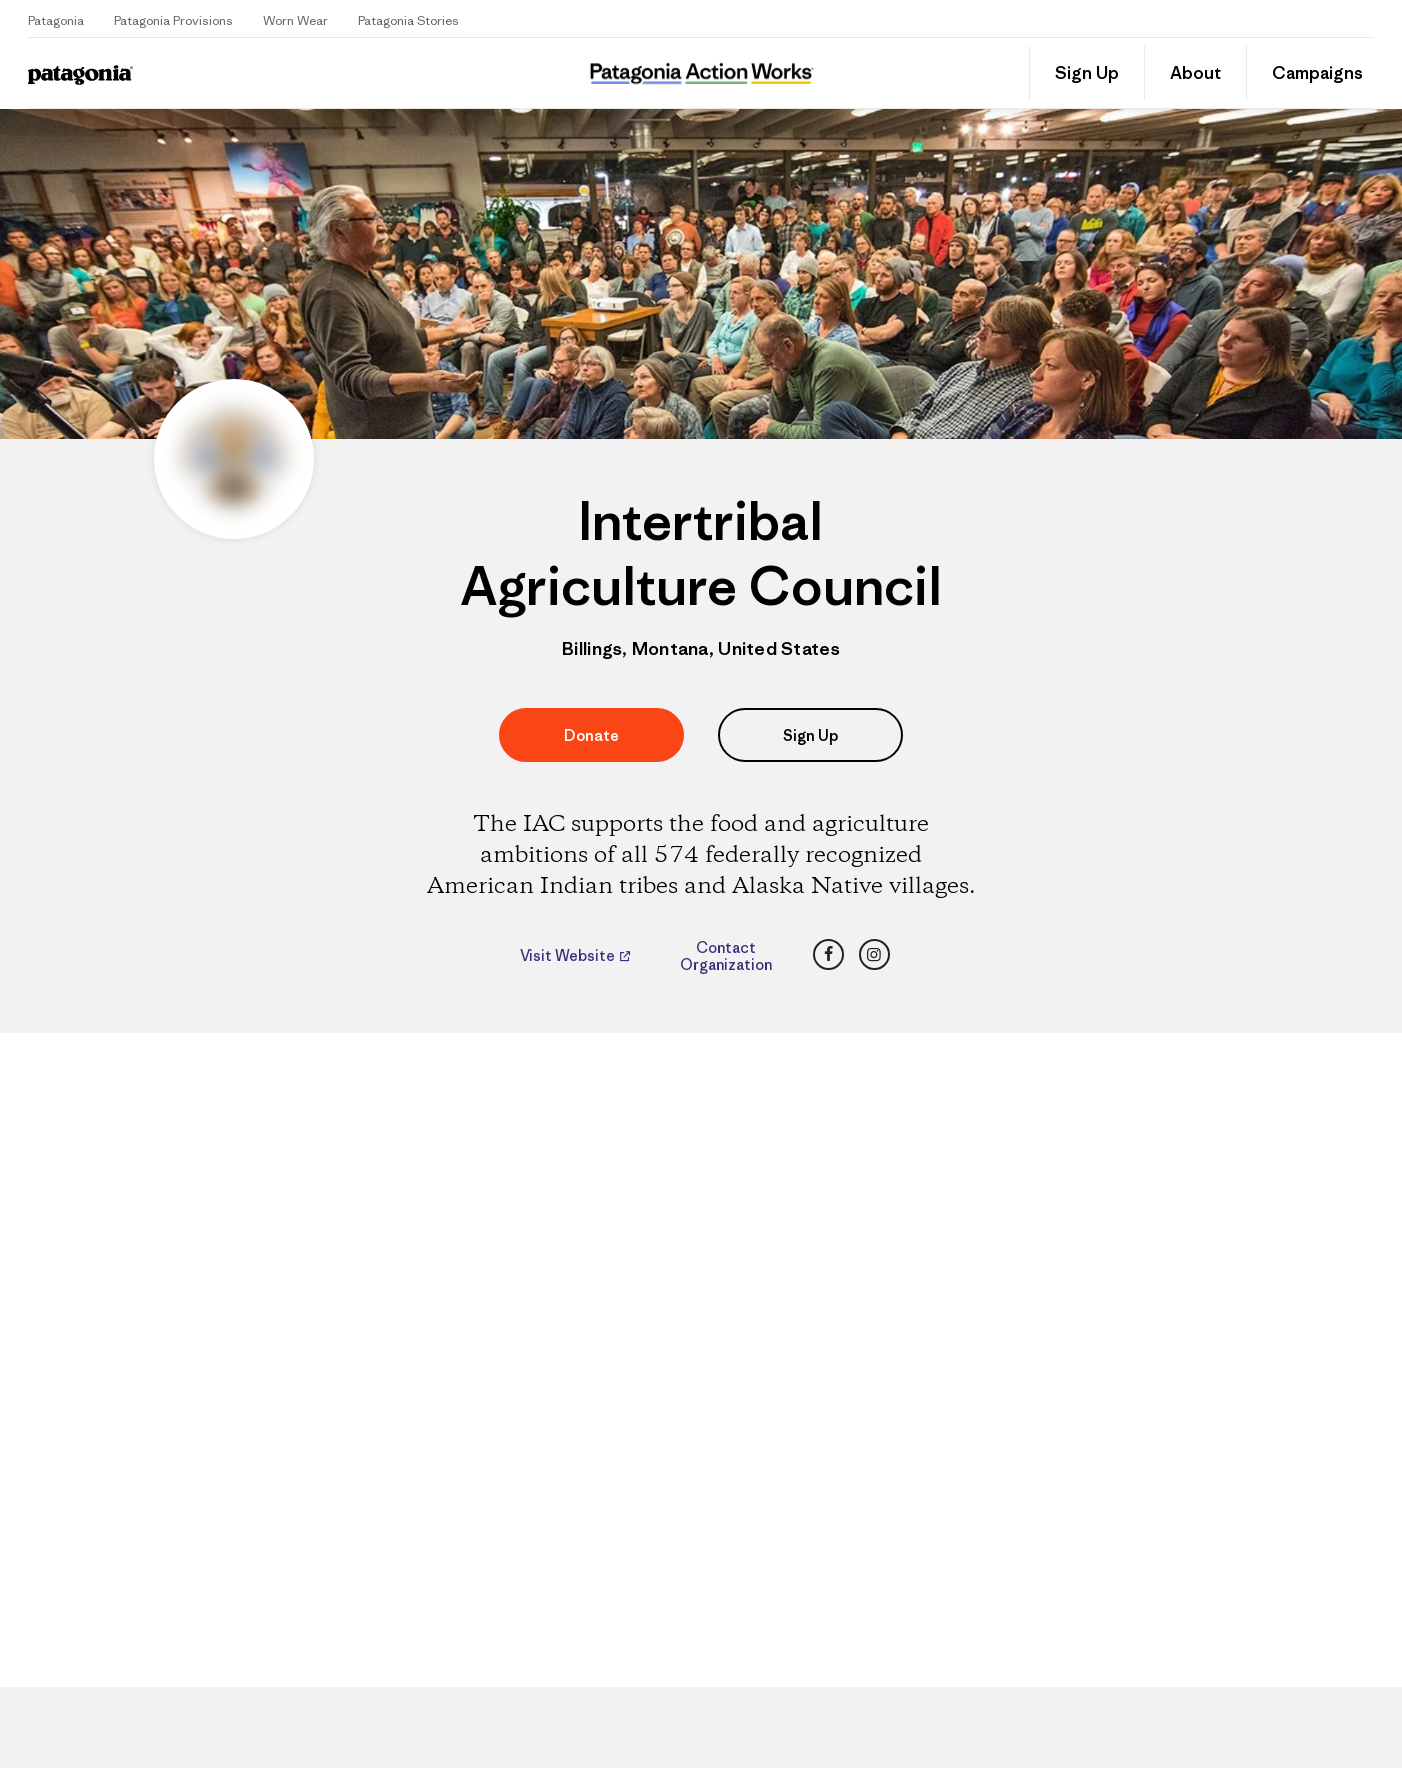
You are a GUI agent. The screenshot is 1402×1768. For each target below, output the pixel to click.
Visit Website (569, 956)
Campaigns (1317, 73)
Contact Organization (726, 956)
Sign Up (1087, 73)
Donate (591, 735)
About (1195, 73)
